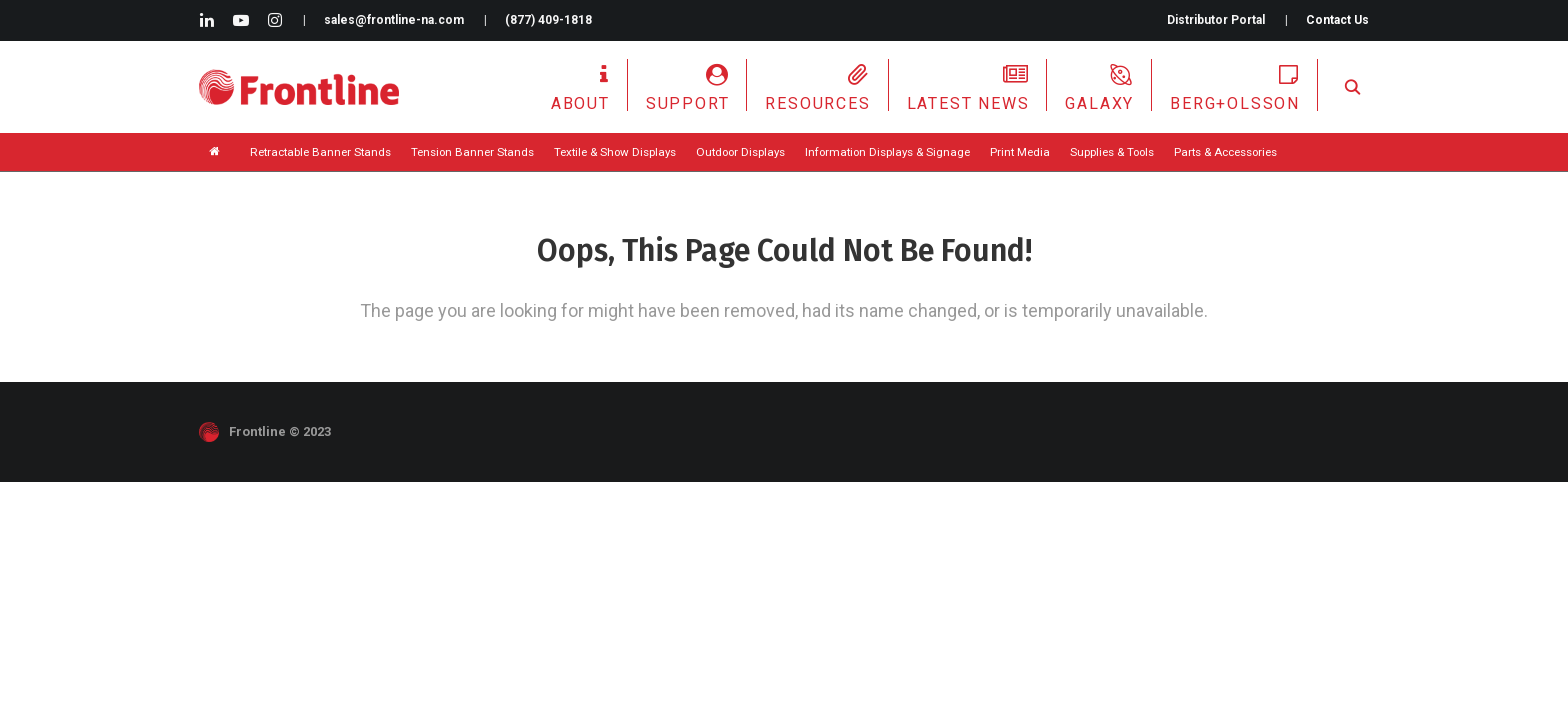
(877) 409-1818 (548, 20)
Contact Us (1337, 20)
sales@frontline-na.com (394, 20)
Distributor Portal (1216, 20)
